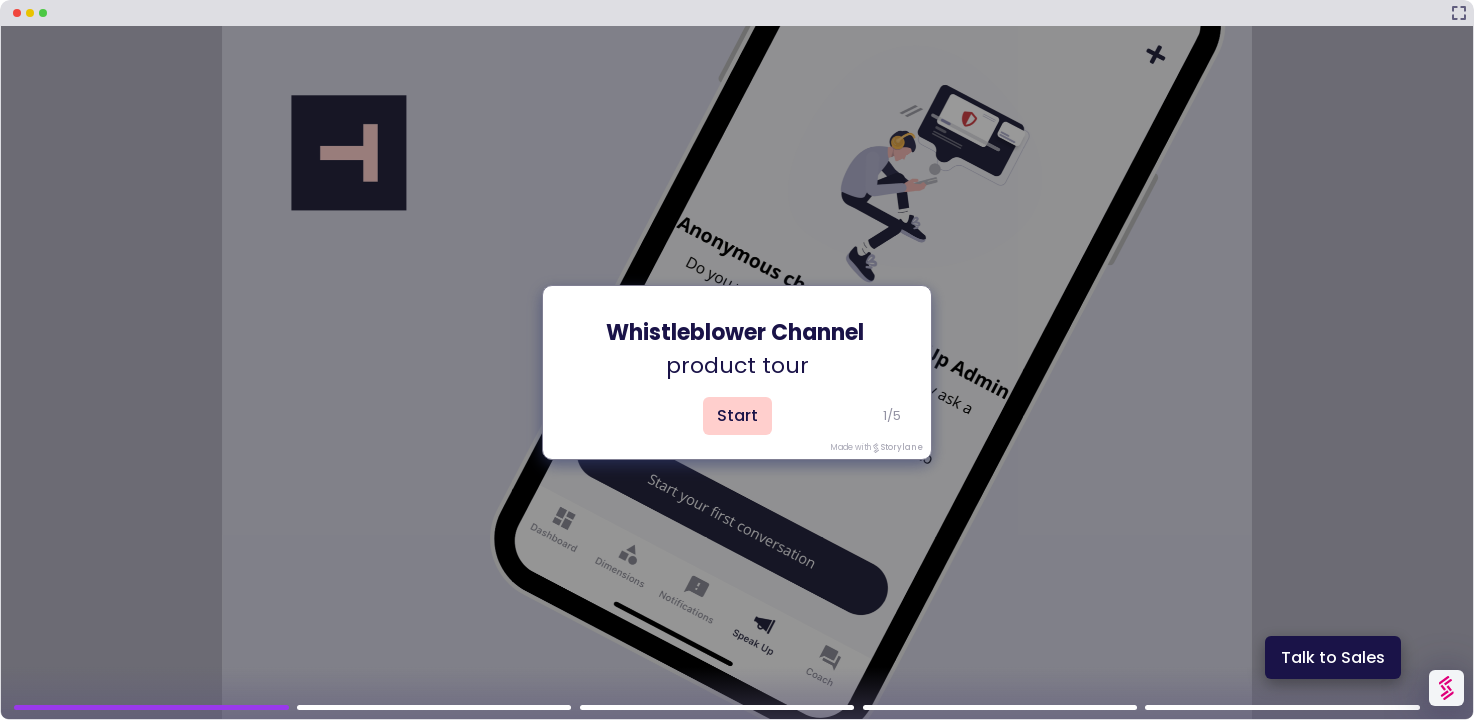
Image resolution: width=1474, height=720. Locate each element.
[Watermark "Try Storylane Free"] (1446, 688)
